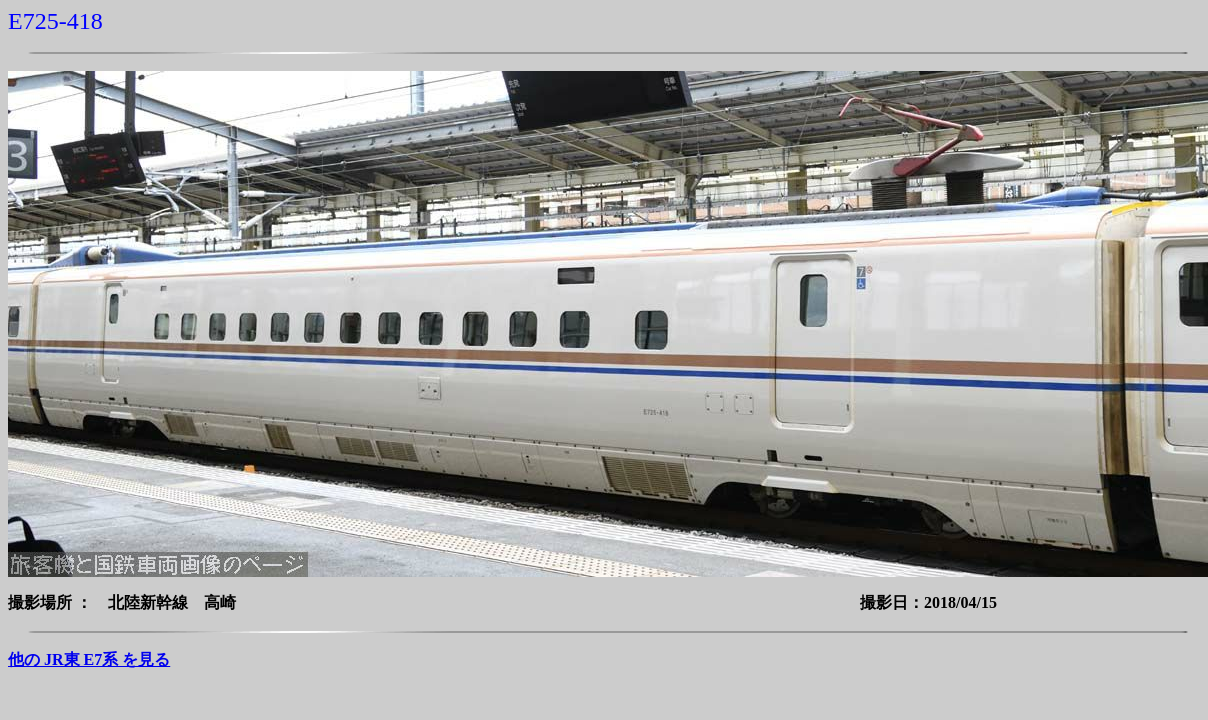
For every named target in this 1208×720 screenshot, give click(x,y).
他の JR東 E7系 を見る (89, 659)
